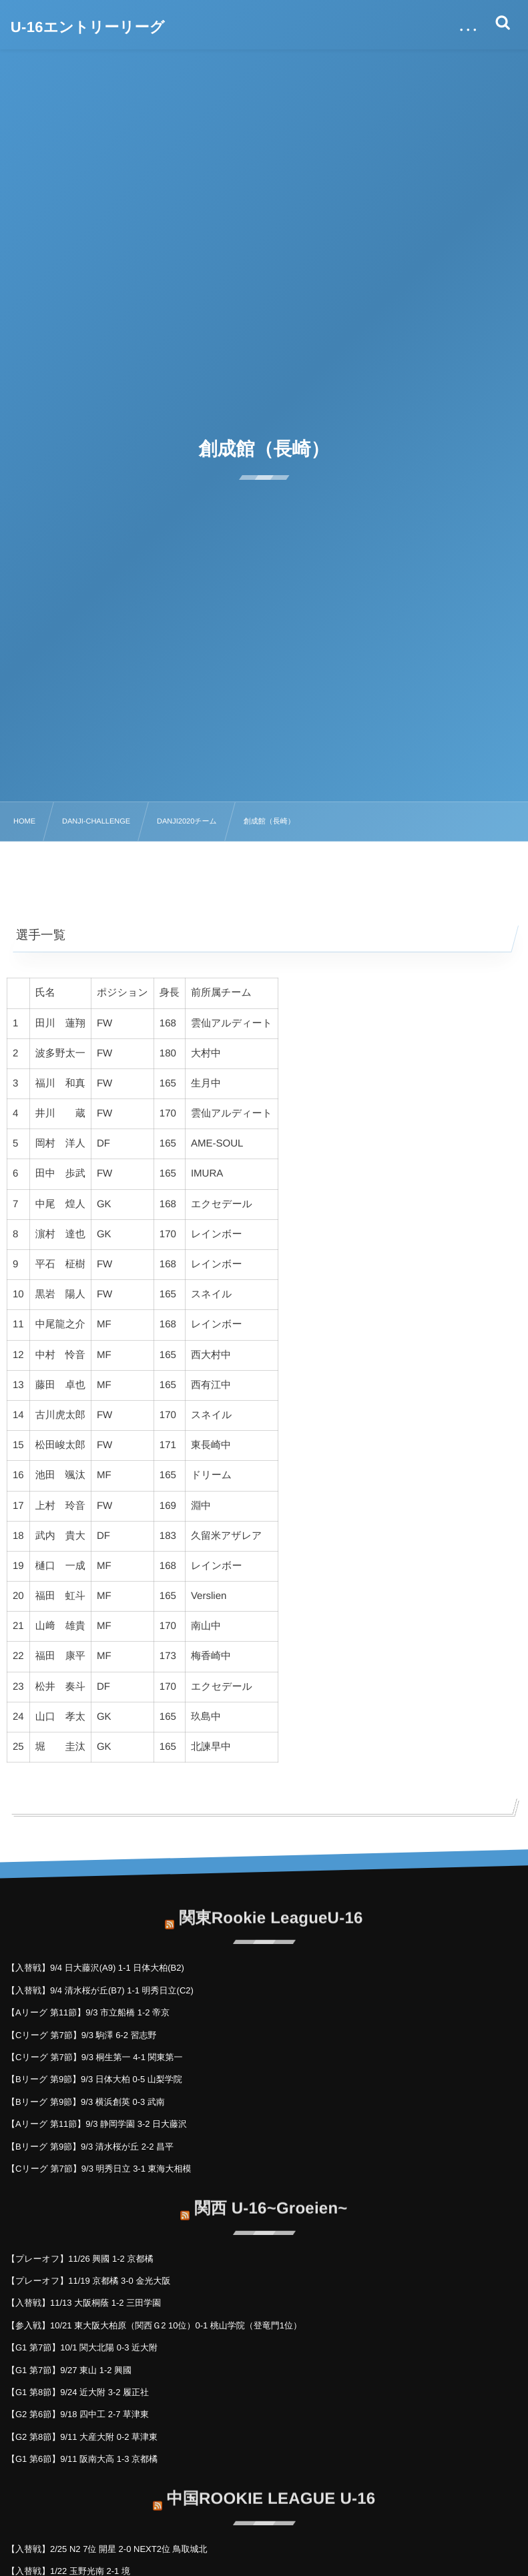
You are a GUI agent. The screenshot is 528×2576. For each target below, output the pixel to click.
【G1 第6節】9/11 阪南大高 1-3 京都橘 (82, 2459)
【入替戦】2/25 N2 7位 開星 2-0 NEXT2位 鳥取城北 (107, 2549)
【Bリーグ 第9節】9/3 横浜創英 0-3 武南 (86, 2102)
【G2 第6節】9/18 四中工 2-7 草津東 (78, 2414)
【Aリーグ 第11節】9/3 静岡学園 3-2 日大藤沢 (97, 2124)
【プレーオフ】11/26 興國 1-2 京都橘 (80, 2259)
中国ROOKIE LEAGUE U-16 (271, 2489)
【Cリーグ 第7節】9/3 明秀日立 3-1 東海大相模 (99, 2169)
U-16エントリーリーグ (88, 27)
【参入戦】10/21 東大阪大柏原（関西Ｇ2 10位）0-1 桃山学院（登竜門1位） (154, 2325)
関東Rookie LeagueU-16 (270, 1908)
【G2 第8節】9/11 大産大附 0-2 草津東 (82, 2437)
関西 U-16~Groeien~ (270, 2199)
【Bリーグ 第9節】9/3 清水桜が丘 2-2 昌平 (90, 2147)
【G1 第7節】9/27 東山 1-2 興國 (69, 2370)
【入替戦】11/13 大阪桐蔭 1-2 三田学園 (84, 2303)
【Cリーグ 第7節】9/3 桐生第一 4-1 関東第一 (95, 2057)
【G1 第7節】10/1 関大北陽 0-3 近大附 (82, 2347)
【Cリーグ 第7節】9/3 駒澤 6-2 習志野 (82, 2035)
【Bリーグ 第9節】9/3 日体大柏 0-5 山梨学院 (94, 2079)
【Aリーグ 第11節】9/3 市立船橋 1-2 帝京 (88, 2012)
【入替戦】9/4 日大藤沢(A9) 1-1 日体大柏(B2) (95, 1968)
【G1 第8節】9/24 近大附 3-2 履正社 (78, 2392)
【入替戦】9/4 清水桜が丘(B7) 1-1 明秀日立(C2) (100, 1990)
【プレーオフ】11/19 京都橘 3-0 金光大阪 (88, 2281)
